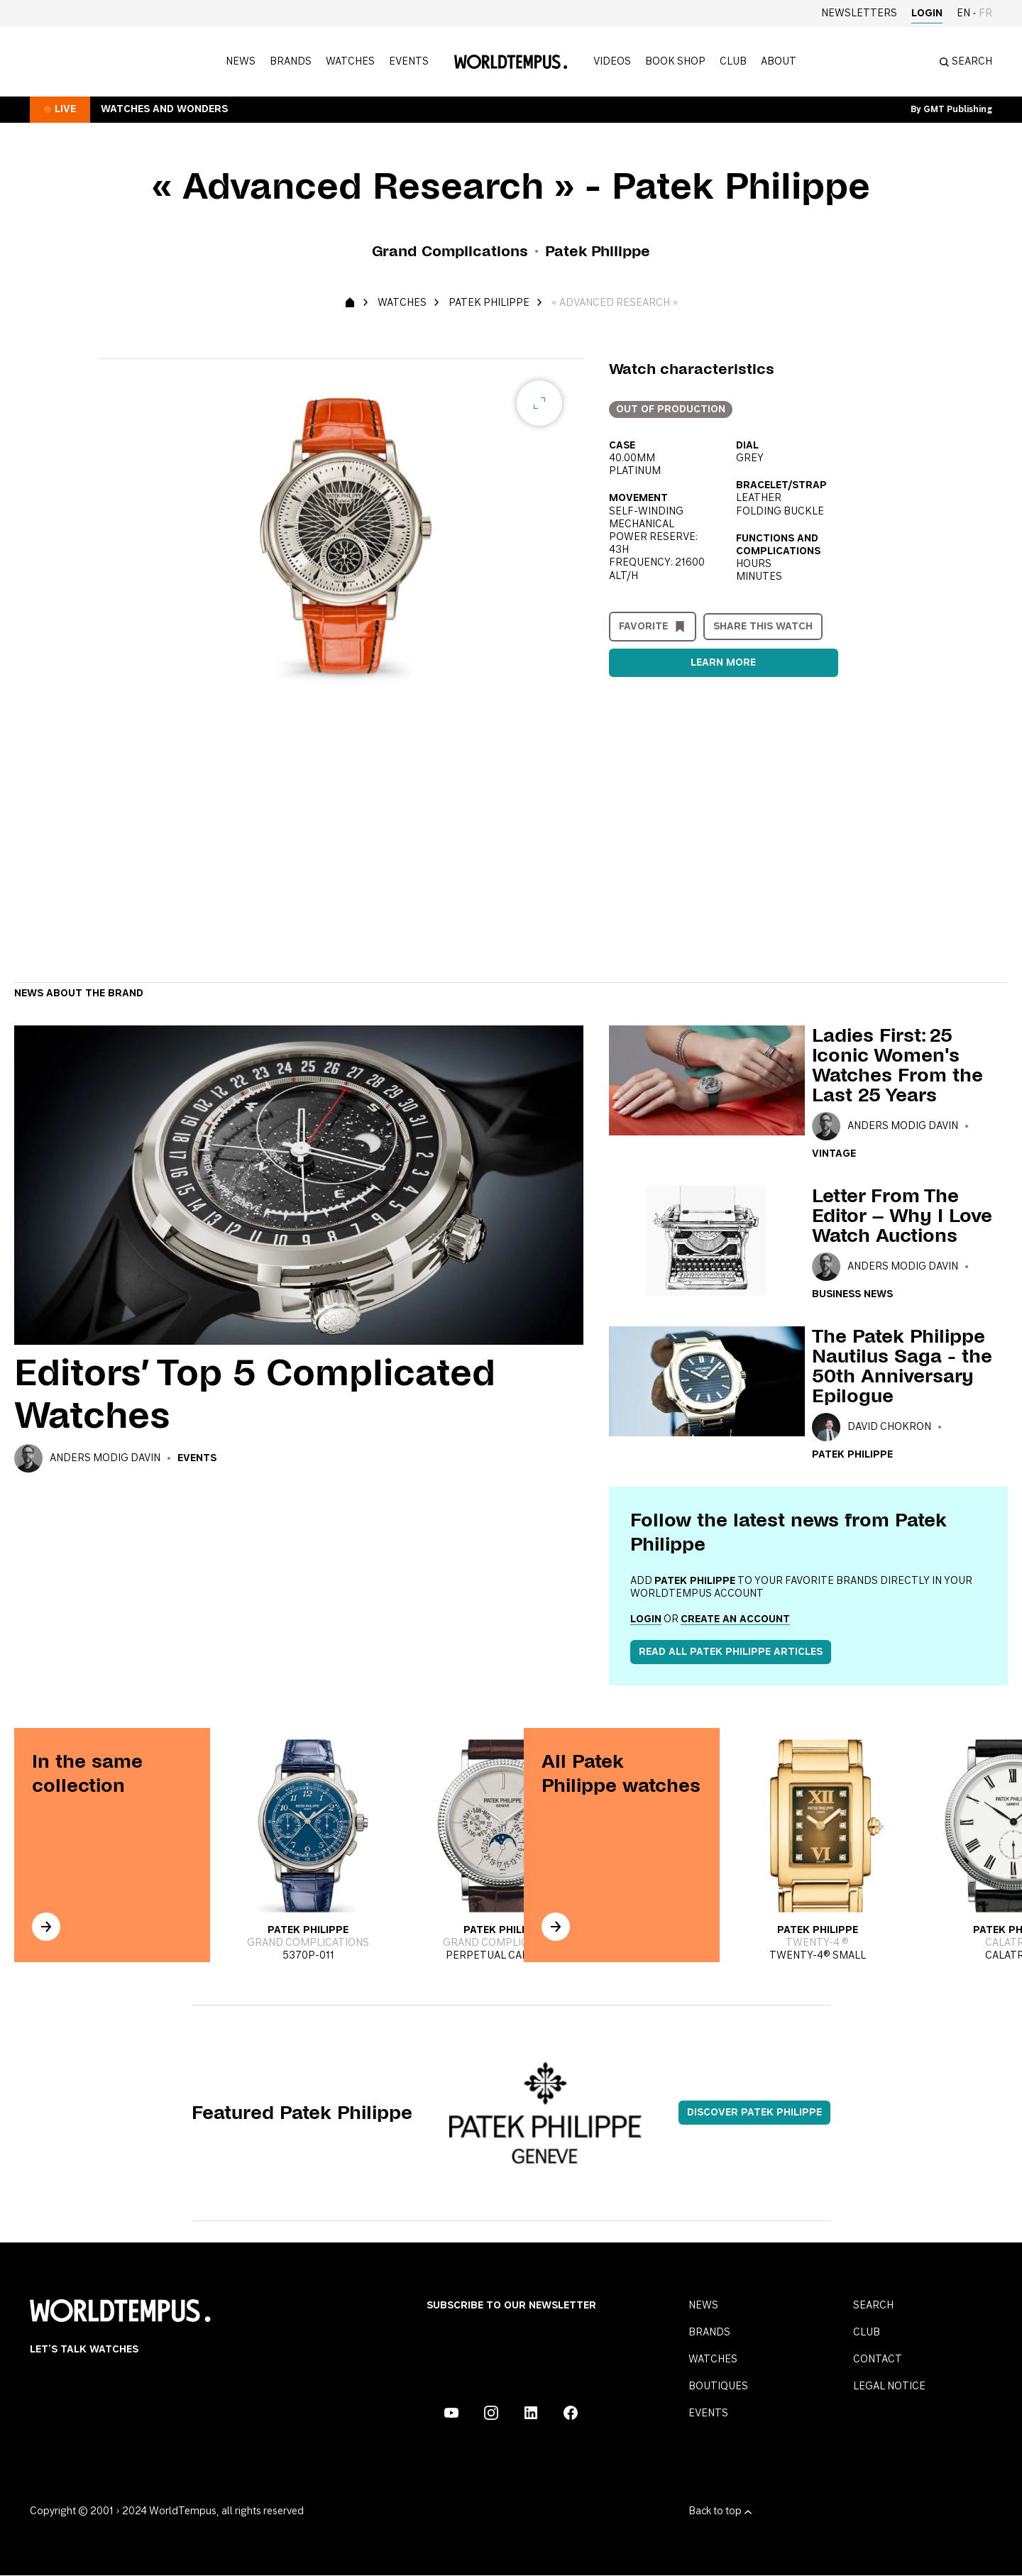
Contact (877, 2360)
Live (65, 109)
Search (873, 2306)
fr (985, 13)
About (778, 62)
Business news (852, 1294)
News (241, 62)
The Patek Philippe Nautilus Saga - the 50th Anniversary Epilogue (902, 1366)
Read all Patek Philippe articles (731, 1652)
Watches (350, 62)
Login (927, 13)
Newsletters (859, 13)
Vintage (834, 1154)
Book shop (675, 62)
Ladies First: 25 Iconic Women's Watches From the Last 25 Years (897, 1065)
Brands (291, 62)
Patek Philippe (489, 303)
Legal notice (889, 2386)
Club (733, 62)
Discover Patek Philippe (754, 2113)
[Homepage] (510, 62)
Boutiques (718, 2386)
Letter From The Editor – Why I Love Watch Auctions (902, 1215)
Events (409, 62)
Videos (612, 62)
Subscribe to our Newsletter (511, 2306)
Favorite (643, 627)
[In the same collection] (46, 1926)
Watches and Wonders (164, 109)
